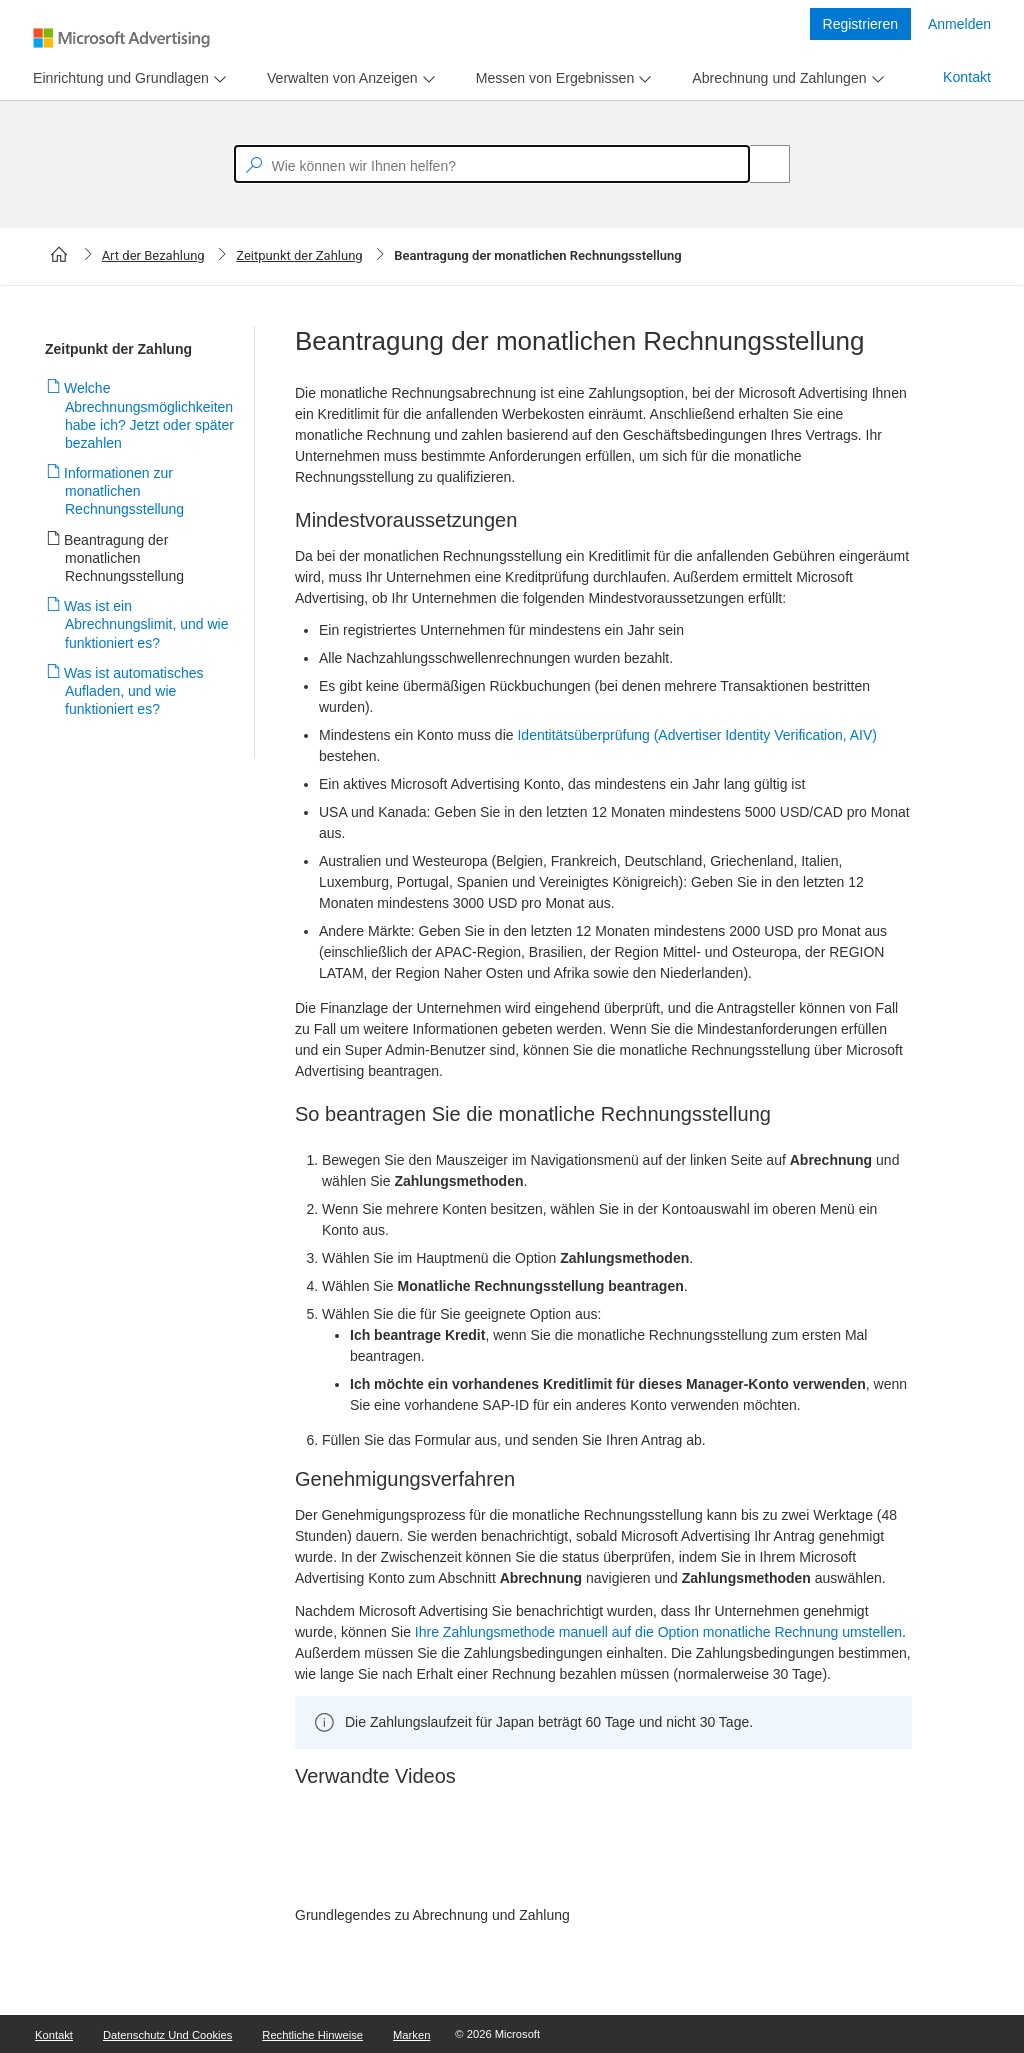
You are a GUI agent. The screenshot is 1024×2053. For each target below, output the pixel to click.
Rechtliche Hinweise (312, 2035)
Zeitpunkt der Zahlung (299, 255)
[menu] (127, 78)
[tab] (117, 78)
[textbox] (492, 164)
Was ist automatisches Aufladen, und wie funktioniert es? (134, 691)
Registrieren (860, 24)
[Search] (759, 164)
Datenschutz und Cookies (167, 2035)
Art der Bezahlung (153, 255)
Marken (411, 2035)
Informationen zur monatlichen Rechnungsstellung (124, 491)
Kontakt (967, 77)
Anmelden (959, 24)
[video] (603, 1853)
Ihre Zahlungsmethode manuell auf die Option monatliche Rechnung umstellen (658, 1632)
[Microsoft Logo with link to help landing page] (121, 38)
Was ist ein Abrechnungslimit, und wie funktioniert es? (146, 624)
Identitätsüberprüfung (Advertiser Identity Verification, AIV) (697, 735)
